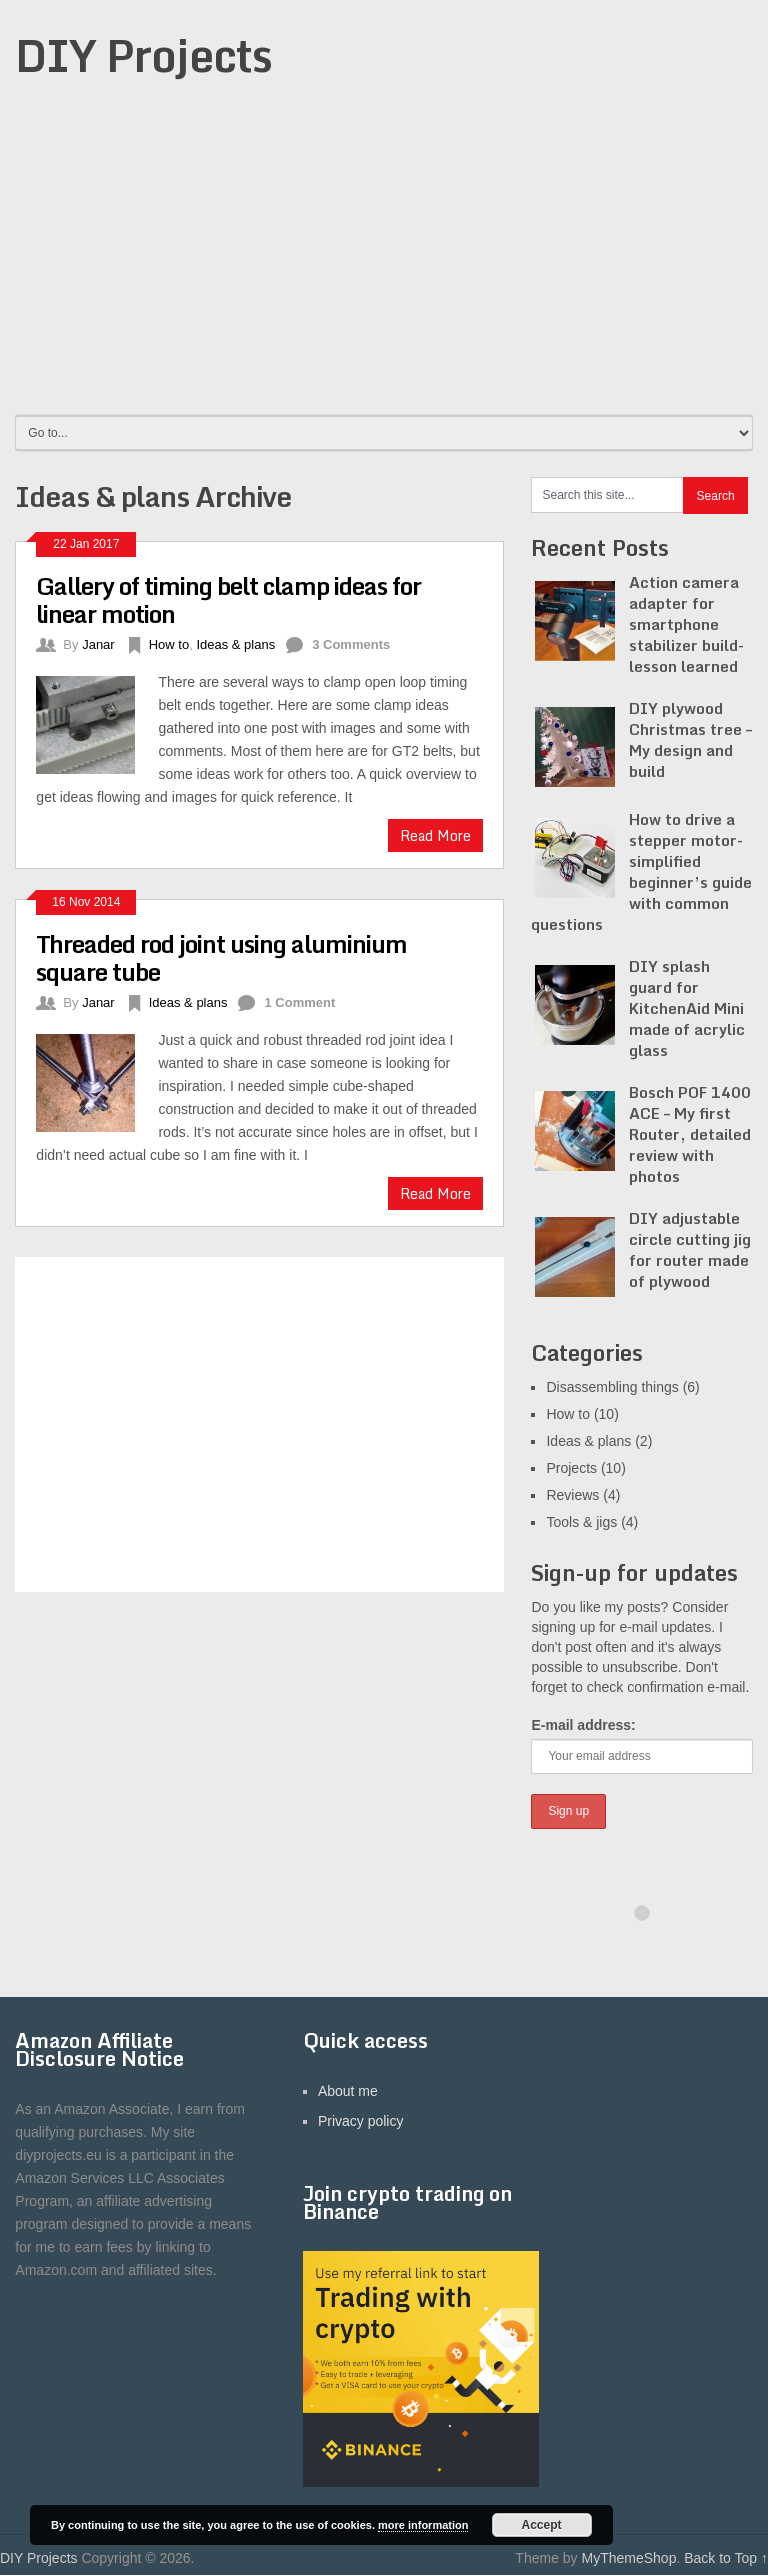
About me (348, 2091)
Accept (542, 2525)
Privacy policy (361, 2121)
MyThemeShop (628, 2558)
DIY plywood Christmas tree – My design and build (690, 739)
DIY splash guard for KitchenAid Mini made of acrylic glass (687, 1008)
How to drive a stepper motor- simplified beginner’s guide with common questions (641, 871)
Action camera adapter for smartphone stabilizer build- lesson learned (686, 624)
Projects (571, 1468)
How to (169, 644)
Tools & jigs (581, 1522)
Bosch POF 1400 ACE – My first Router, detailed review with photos (690, 1134)
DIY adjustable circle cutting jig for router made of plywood (690, 1249)
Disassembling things (612, 1387)
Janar (98, 644)
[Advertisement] (383, 262)
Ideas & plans (235, 644)
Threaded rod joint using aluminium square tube (221, 957)
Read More (435, 835)
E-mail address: (583, 1725)
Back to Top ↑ (726, 2558)
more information (423, 2525)
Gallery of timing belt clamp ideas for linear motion (228, 599)
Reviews (572, 1495)
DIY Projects (143, 55)
